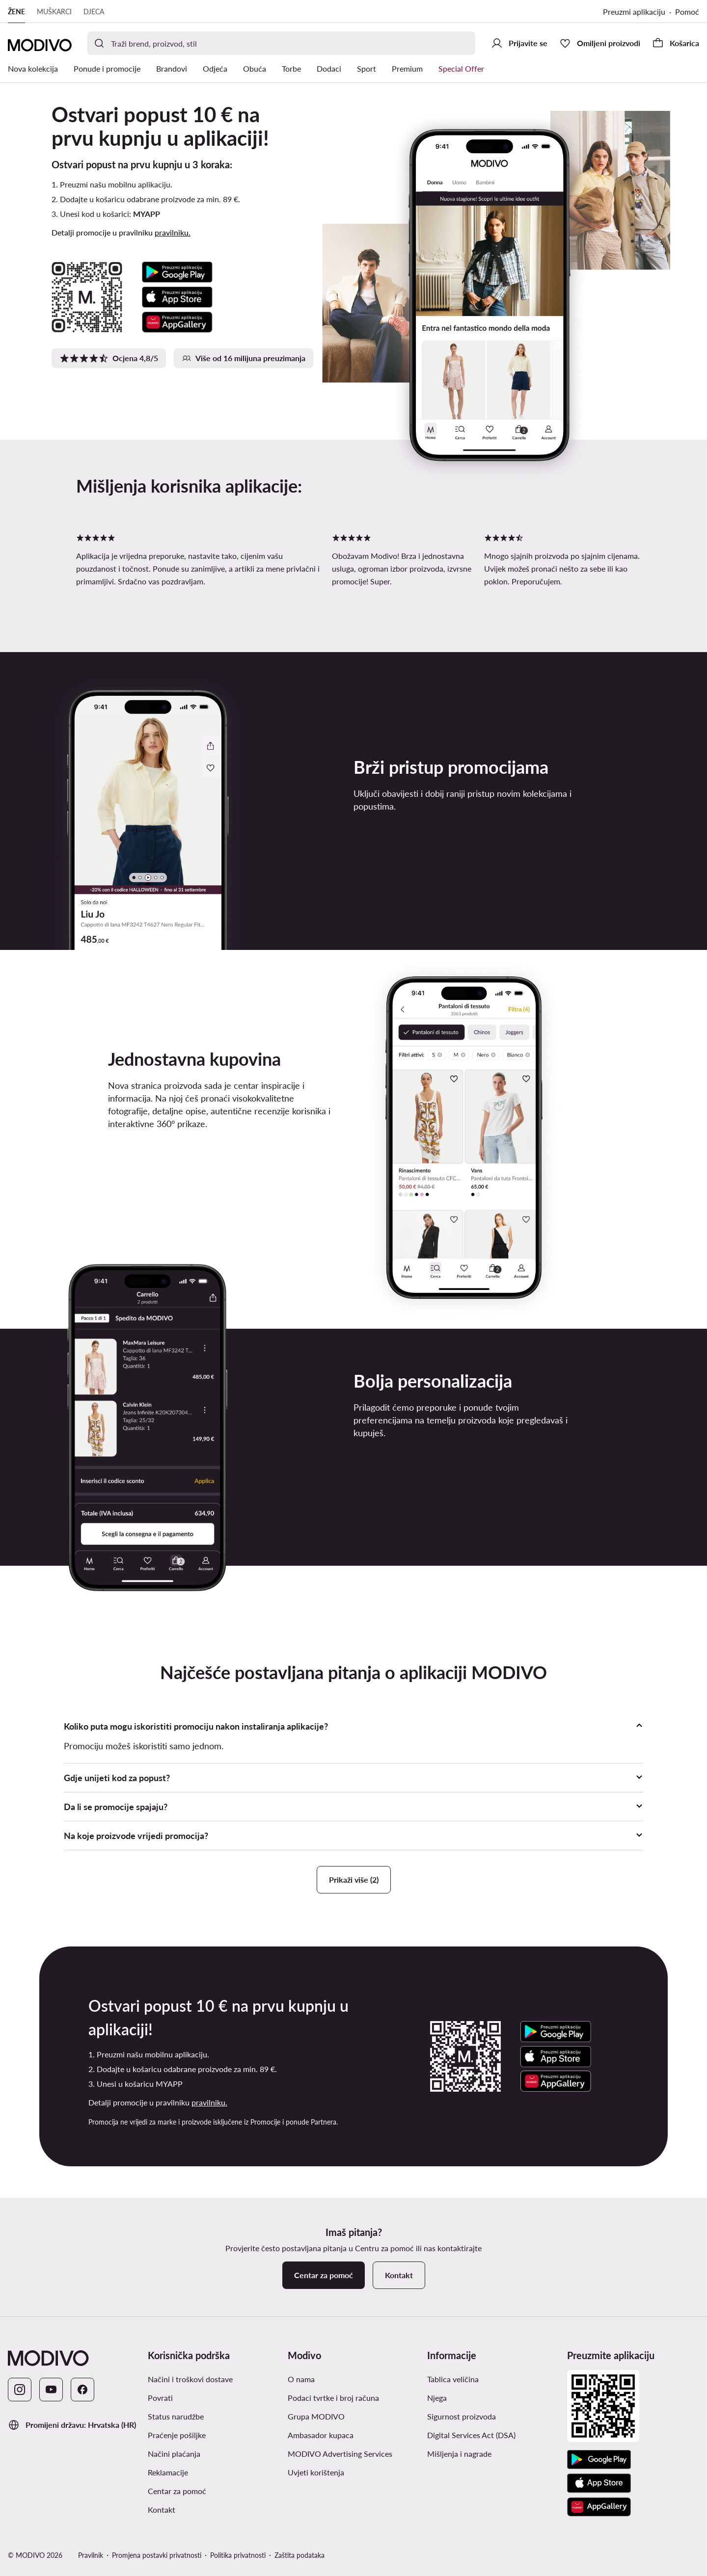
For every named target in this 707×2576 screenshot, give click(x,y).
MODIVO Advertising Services (340, 2453)
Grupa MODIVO (316, 2416)
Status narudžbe (176, 2416)
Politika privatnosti (238, 2555)
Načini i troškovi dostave (190, 2379)
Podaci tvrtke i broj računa (333, 2397)
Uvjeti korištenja (316, 2472)
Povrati (160, 2397)
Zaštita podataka (299, 2555)
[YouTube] (51, 2389)
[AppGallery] (599, 2507)
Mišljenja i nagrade (459, 2453)
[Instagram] (19, 2389)
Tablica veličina (453, 2379)
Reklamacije (168, 2472)
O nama (301, 2379)
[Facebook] (82, 2389)
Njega (437, 2397)
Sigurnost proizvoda (461, 2416)
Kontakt (161, 2509)
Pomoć (687, 11)
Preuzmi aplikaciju (634, 11)
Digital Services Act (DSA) (471, 2435)
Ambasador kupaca (321, 2435)
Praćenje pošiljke (177, 2435)
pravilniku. (172, 232)
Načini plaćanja (174, 2453)
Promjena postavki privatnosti (156, 2555)
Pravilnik (90, 2555)
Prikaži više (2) (354, 1879)
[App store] (599, 2483)
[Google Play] (599, 2460)
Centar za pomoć (177, 2491)
